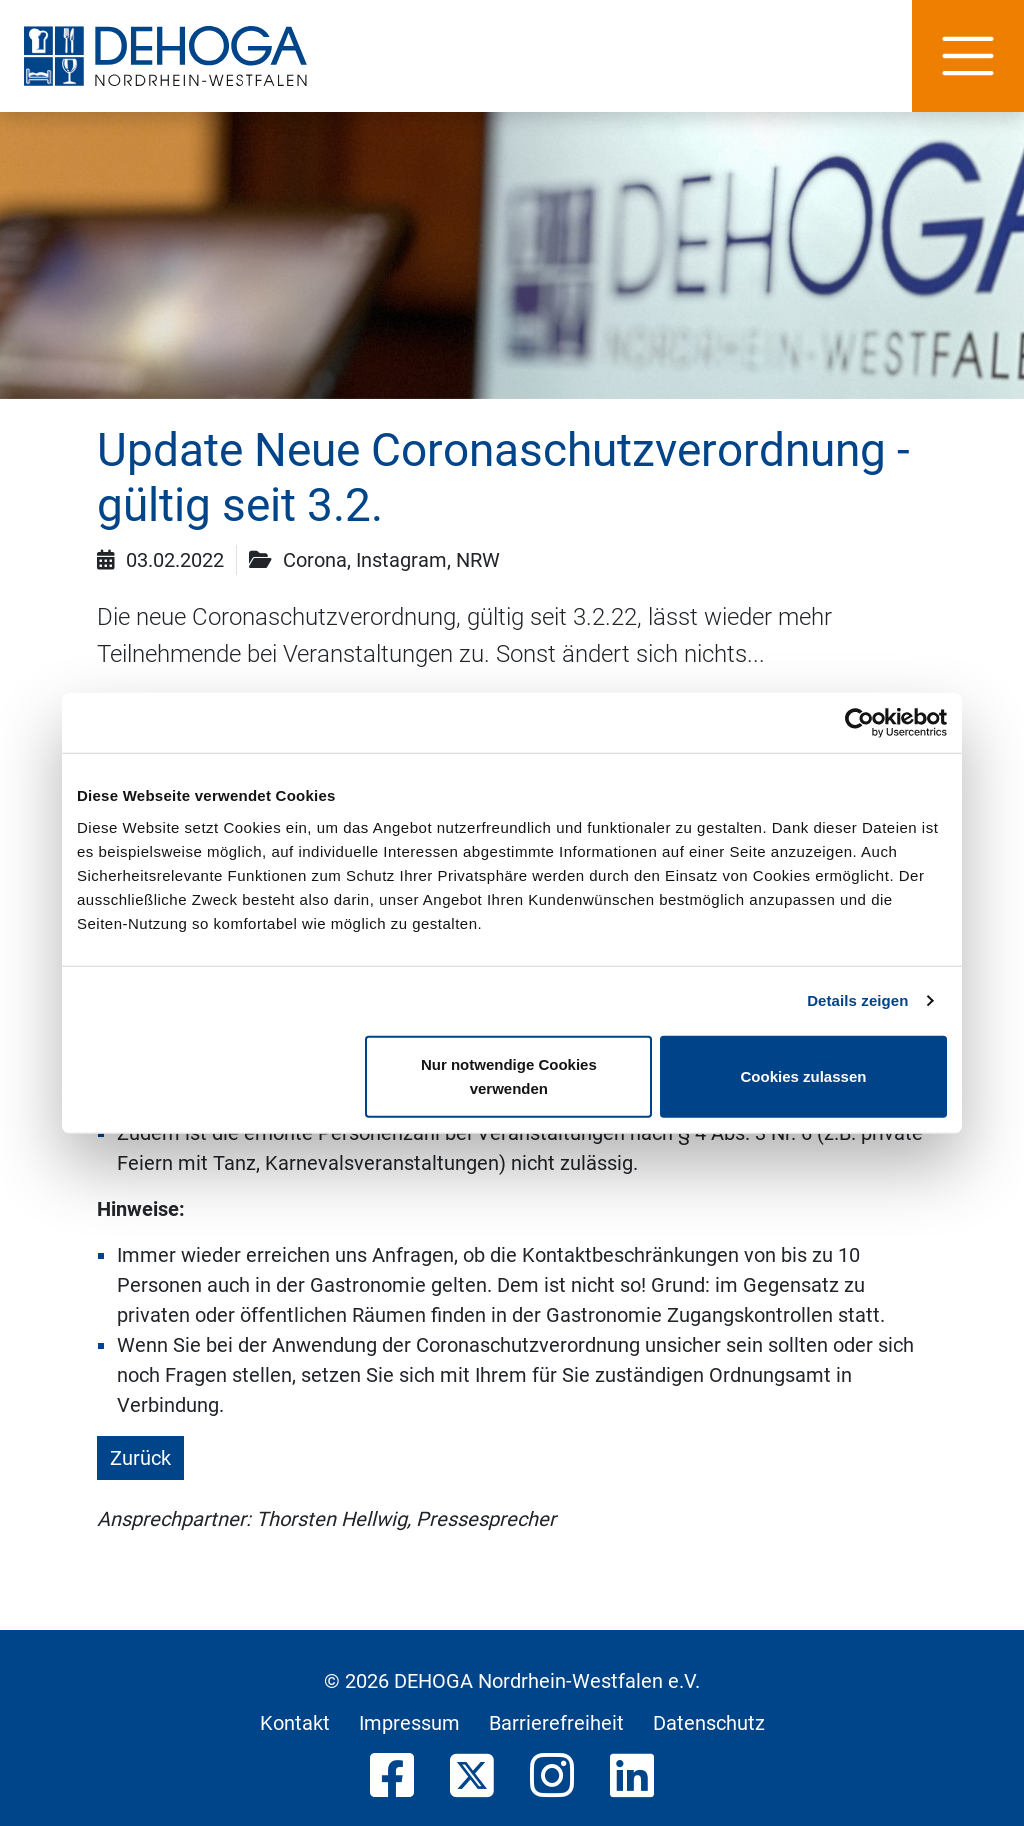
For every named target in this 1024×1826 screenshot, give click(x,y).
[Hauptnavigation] (968, 56)
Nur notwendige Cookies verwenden (509, 1075)
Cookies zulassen (804, 1075)
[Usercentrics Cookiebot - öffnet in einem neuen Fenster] (859, 723)
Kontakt (295, 1723)
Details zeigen (857, 1000)
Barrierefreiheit (556, 1723)
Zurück (140, 1458)
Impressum (409, 1723)
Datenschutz (709, 1723)
